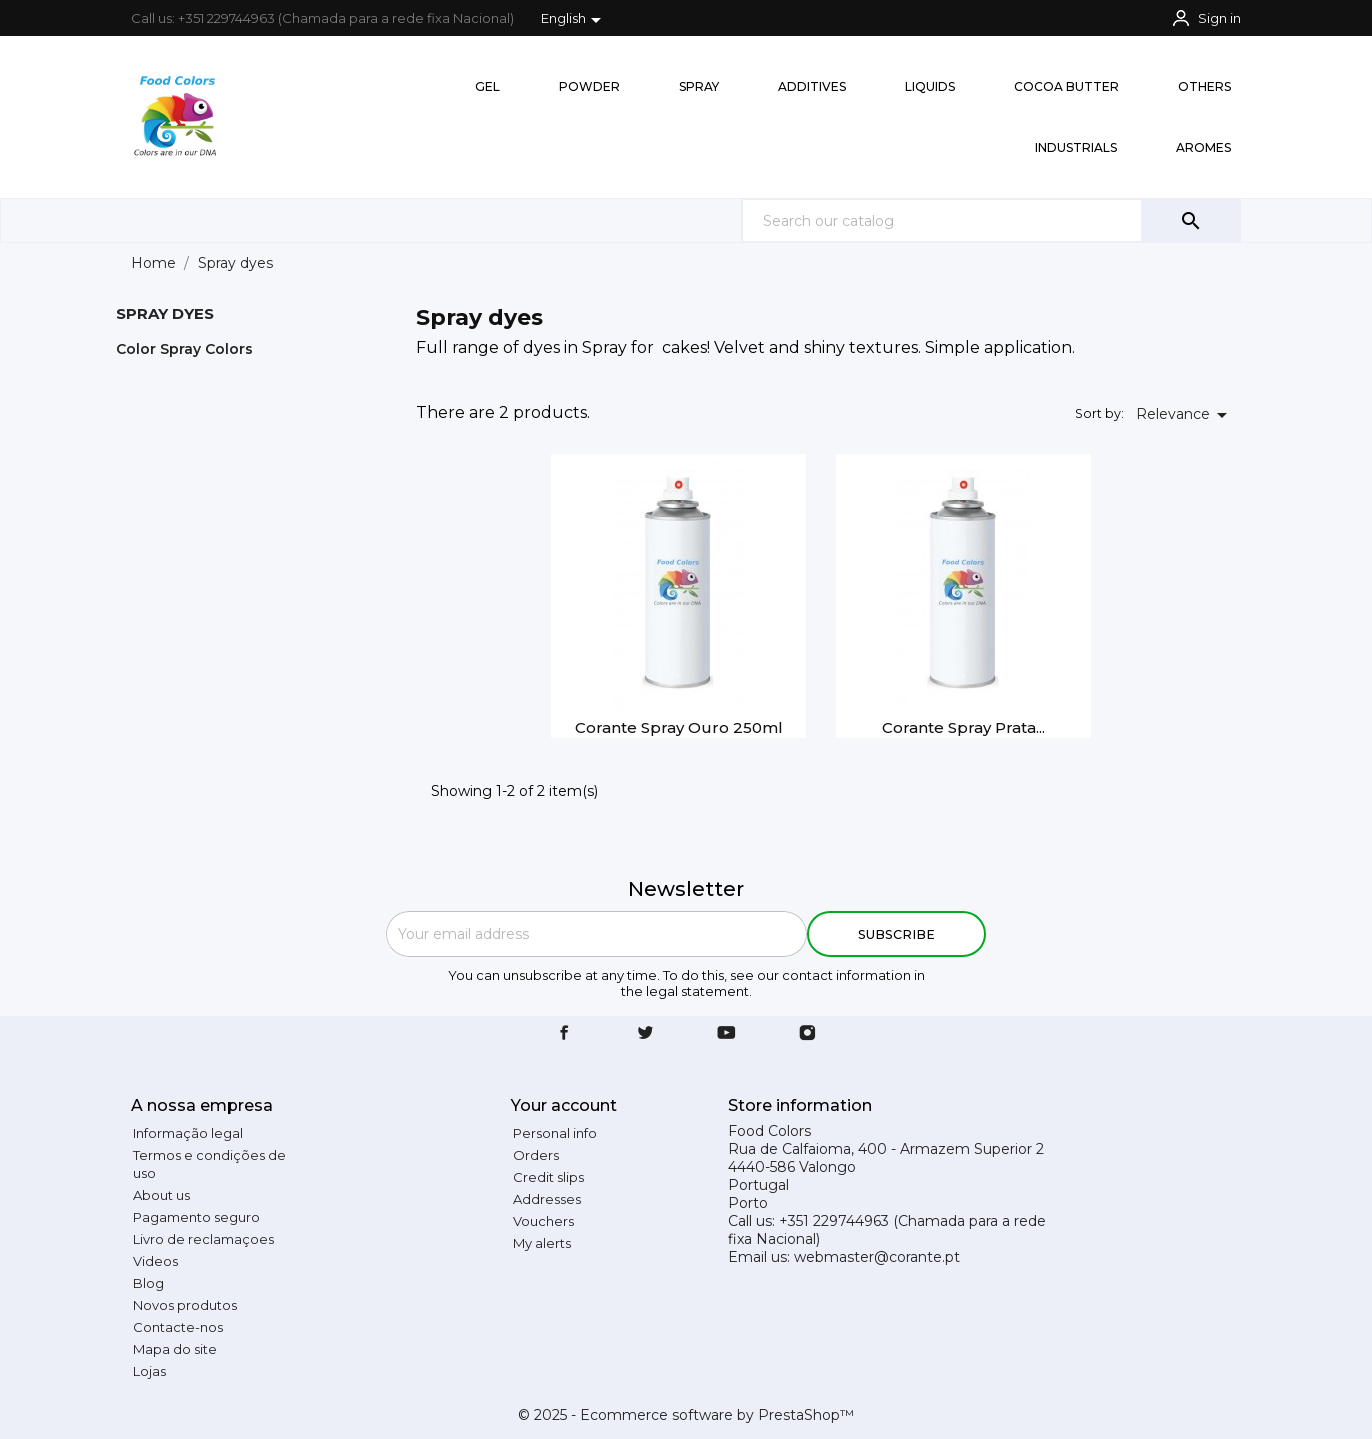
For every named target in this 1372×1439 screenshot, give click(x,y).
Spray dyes (165, 313)
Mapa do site (175, 1349)
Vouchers (543, 1221)
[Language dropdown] (574, 20)
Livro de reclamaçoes (203, 1239)
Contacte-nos (178, 1327)
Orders (536, 1155)
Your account (564, 1105)
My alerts (542, 1243)
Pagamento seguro (196, 1217)
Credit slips (548, 1177)
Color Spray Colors (184, 349)
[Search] (991, 220)
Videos (155, 1261)
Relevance (1185, 415)
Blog (148, 1283)
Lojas (149, 1371)
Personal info (555, 1133)
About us (161, 1195)
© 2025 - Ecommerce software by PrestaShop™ (686, 1415)
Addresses (547, 1199)
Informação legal (188, 1133)
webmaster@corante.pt (877, 1257)
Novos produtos (185, 1305)
